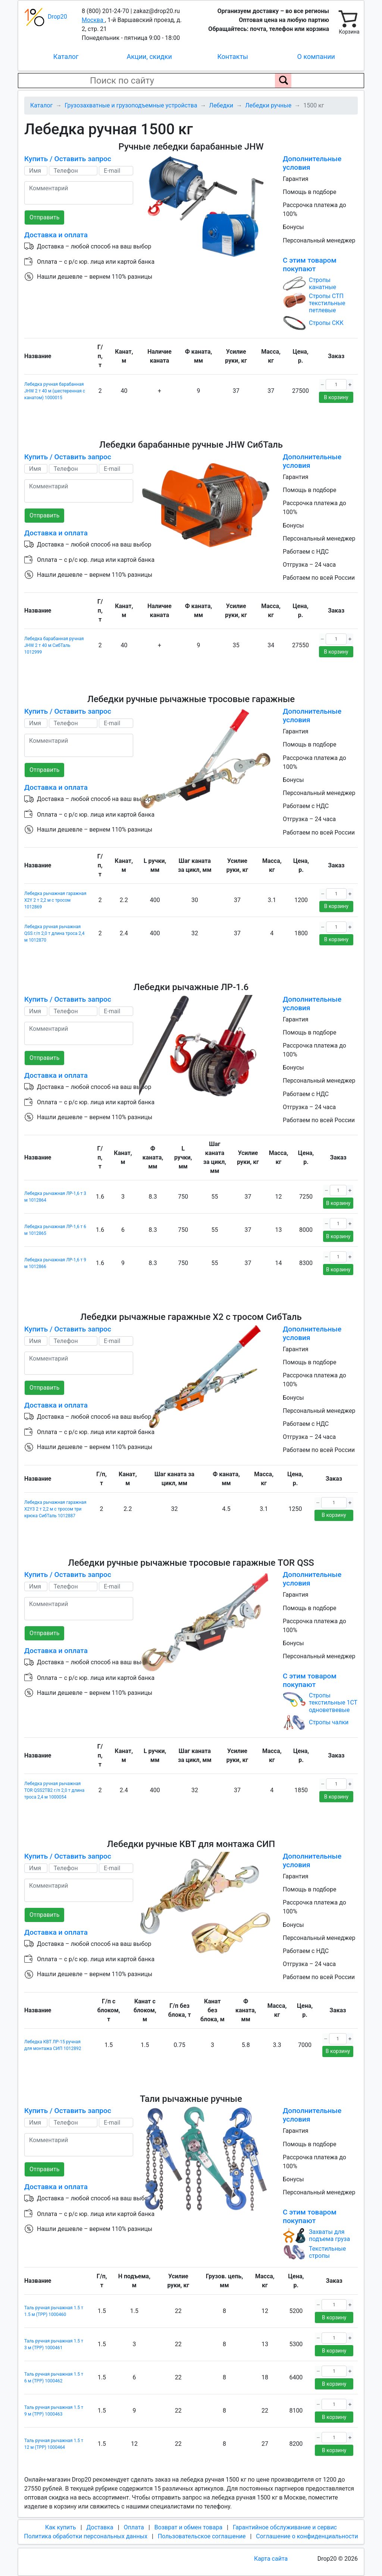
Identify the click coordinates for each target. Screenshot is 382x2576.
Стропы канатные (322, 283)
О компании (316, 56)
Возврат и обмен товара (188, 2527)
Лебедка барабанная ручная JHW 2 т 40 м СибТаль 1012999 (54, 645)
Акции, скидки (149, 56)
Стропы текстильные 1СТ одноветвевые (333, 1702)
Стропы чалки (328, 1722)
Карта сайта (271, 2558)
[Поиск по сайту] (283, 80)
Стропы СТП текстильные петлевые (327, 303)
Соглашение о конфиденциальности (307, 2536)
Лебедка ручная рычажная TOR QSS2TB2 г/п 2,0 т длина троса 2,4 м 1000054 (54, 1790)
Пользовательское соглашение (202, 2536)
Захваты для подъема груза (329, 2235)
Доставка (100, 2527)
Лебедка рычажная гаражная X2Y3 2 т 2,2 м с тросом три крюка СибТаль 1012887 (55, 1509)
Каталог (66, 56)
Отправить (44, 217)
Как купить (60, 2527)
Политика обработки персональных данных (85, 2536)
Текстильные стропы (327, 2252)
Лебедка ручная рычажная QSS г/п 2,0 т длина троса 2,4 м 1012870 (54, 933)
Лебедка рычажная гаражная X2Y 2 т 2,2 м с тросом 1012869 (55, 900)
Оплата (134, 2527)
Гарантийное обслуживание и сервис (285, 2527)
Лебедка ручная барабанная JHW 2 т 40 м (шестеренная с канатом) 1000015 (54, 391)
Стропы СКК (326, 322)
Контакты (232, 56)
